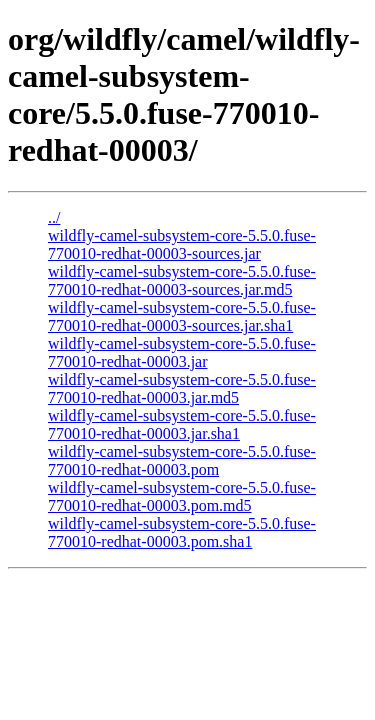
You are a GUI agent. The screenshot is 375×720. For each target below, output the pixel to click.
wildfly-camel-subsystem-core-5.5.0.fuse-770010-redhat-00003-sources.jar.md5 (182, 280)
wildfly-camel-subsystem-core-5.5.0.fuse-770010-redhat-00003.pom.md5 (182, 496)
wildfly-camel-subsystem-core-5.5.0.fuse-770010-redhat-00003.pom (182, 460)
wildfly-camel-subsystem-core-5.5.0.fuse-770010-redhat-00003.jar (182, 352)
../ (54, 217)
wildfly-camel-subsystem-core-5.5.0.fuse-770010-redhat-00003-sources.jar (182, 244)
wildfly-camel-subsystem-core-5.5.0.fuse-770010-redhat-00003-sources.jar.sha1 (182, 316)
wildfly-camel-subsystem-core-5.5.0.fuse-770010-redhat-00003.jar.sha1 (182, 424)
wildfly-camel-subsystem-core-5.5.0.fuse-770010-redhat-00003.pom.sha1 (182, 532)
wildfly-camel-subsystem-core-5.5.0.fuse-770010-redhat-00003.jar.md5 (182, 388)
